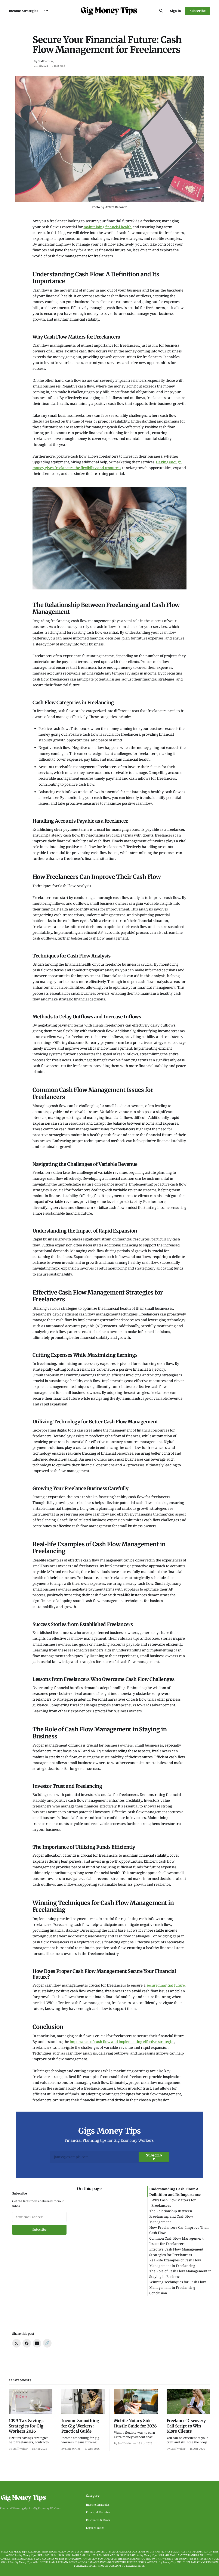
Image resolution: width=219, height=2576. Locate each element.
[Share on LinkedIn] (37, 2343)
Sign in (175, 11)
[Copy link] (47, 2343)
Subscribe (198, 11)
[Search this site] (161, 10)
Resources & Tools (98, 2520)
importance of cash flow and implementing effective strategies (122, 2041)
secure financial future (165, 1985)
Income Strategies (23, 11)
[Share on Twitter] (16, 2343)
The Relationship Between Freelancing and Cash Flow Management (171, 2216)
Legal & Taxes (95, 2528)
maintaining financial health (108, 226)
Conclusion (158, 2293)
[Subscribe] (154, 2157)
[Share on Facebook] (26, 2343)
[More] (46, 10)
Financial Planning (98, 2512)
